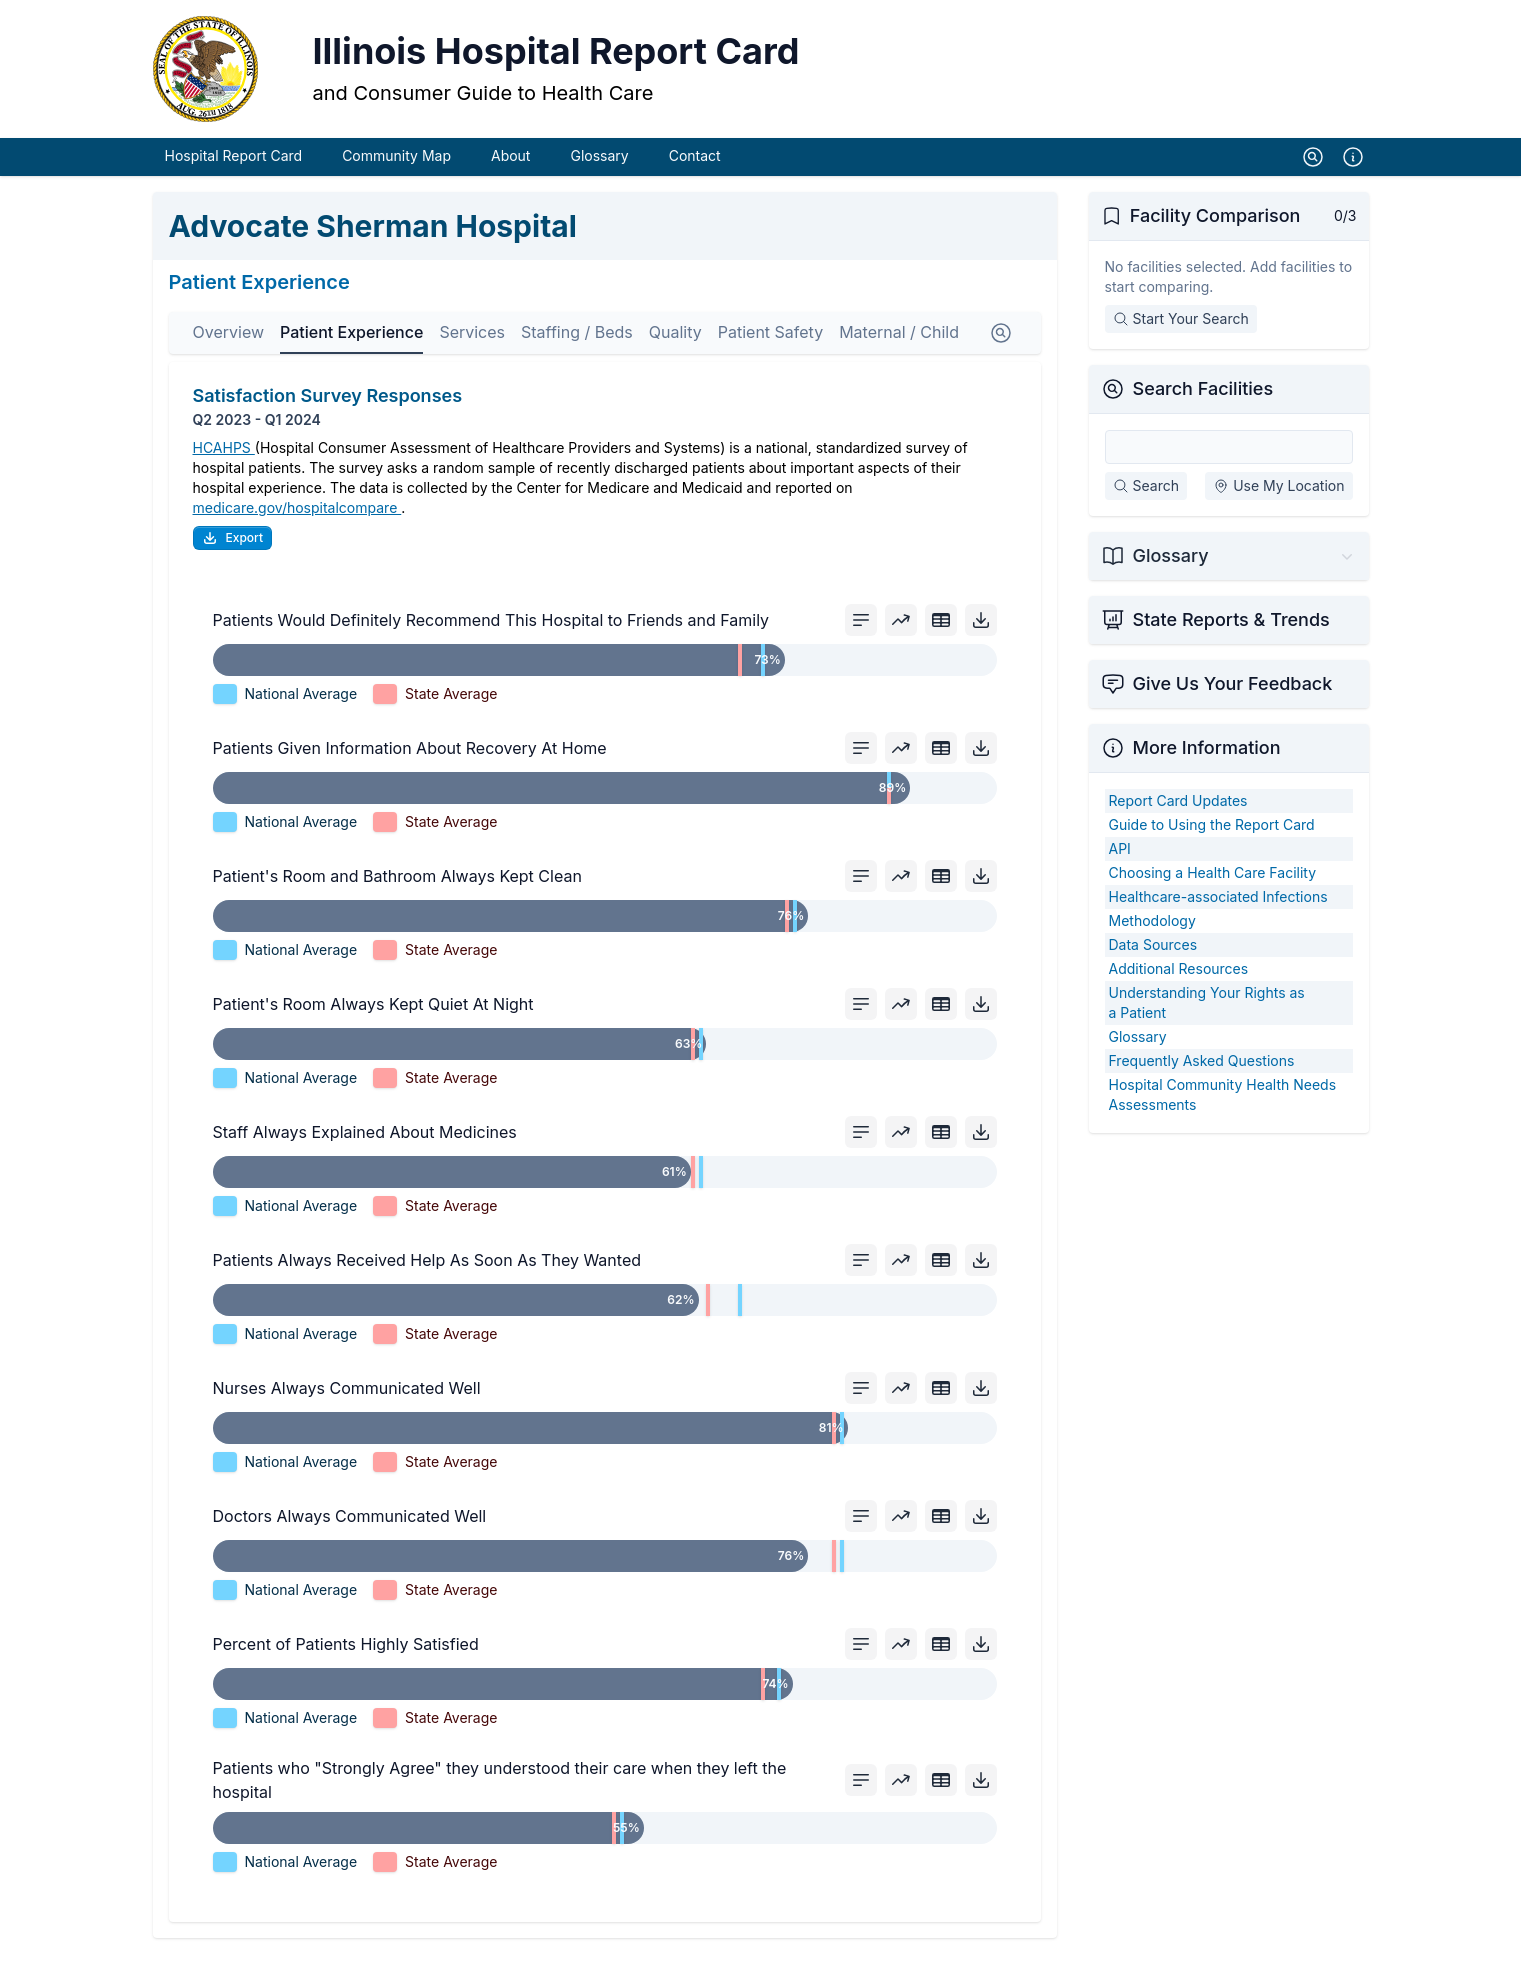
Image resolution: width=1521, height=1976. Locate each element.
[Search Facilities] (1229, 469)
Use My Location (1278, 507)
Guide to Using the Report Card (1212, 846)
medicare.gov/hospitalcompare (297, 529)
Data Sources (1153, 966)
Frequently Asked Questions (1202, 1082)
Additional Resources (1179, 990)
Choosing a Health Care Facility (1213, 894)
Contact (695, 177)
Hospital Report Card (234, 177)
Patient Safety (770, 354)
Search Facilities (1203, 410)
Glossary (599, 177)
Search (1146, 507)
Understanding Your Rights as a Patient (1207, 1024)
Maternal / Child (899, 354)
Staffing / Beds (577, 354)
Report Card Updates (1178, 822)
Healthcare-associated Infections (1218, 918)
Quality (675, 354)
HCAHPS (224, 469)
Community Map (396, 177)
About (510, 177)
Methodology (1152, 942)
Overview (229, 354)
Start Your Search (1181, 340)
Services (472, 354)
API (1120, 870)
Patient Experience (351, 354)
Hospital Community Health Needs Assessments (1223, 1116)
